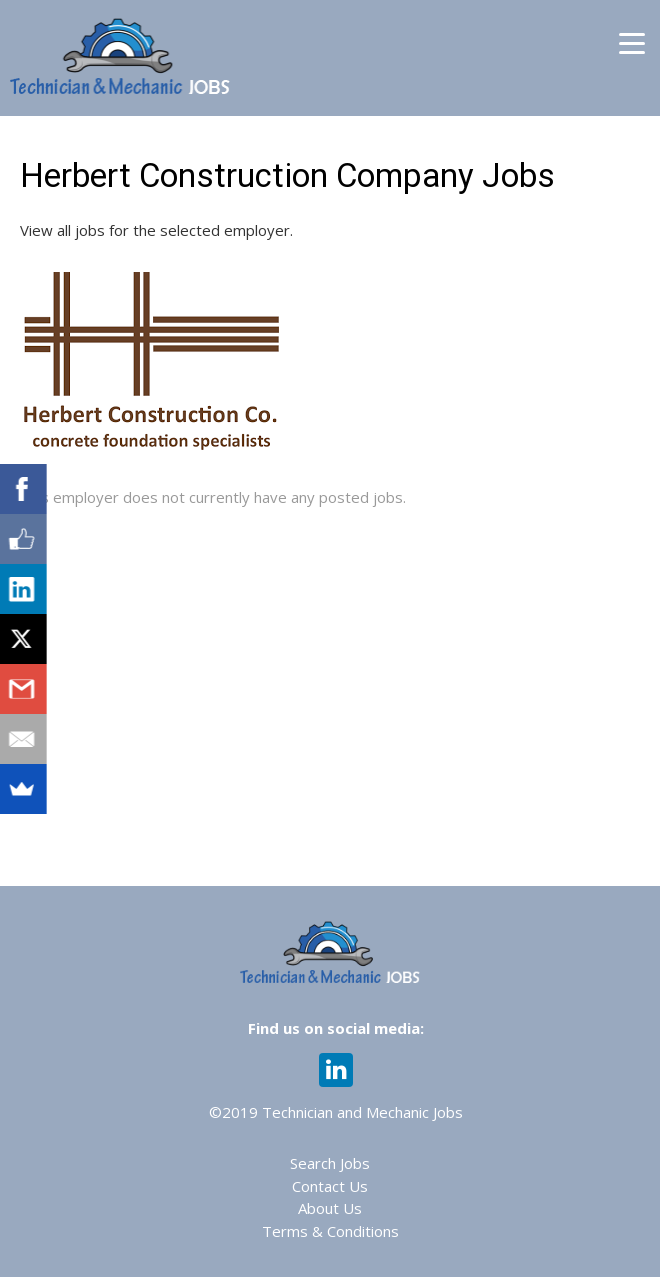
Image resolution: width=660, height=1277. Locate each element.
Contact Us (330, 1186)
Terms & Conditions (330, 1231)
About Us (330, 1208)
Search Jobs (330, 1163)
